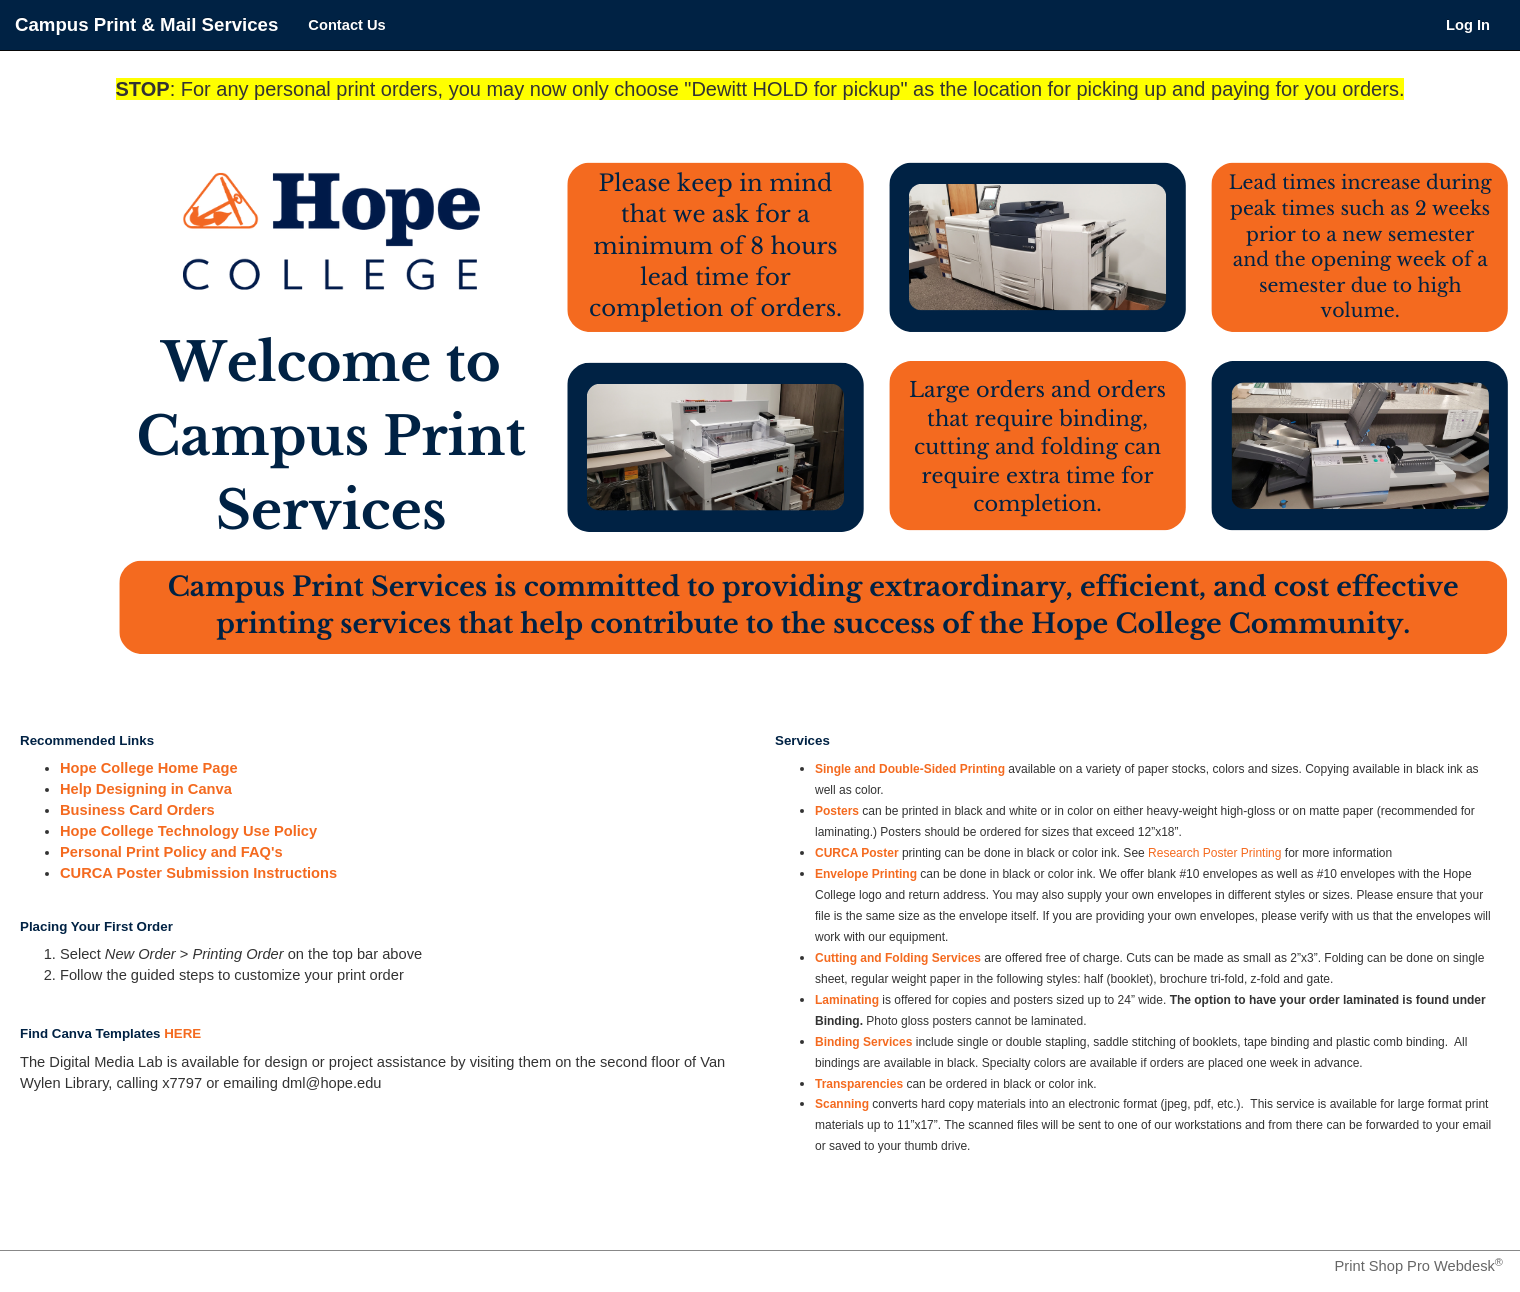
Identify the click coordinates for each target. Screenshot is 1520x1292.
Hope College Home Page (149, 768)
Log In (1468, 25)
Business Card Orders (137, 810)
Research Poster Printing (1214, 853)
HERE (182, 1033)
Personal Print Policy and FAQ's (171, 852)
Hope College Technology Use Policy (188, 831)
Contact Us (346, 25)
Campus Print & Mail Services (146, 24)
